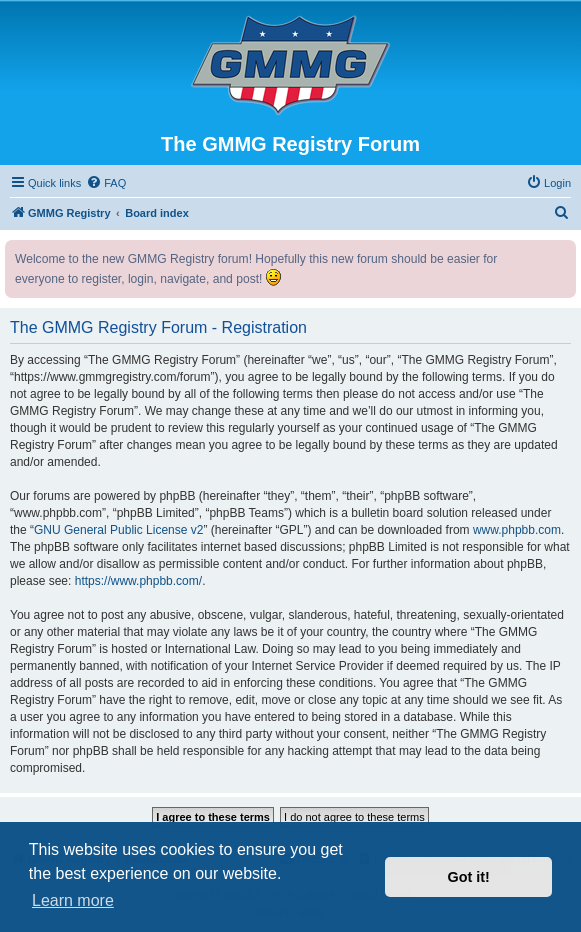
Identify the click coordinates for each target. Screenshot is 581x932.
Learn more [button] (73, 900)
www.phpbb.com (517, 530)
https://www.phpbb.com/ (138, 581)
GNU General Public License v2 (118, 530)
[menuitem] (106, 183)
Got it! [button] (469, 877)
